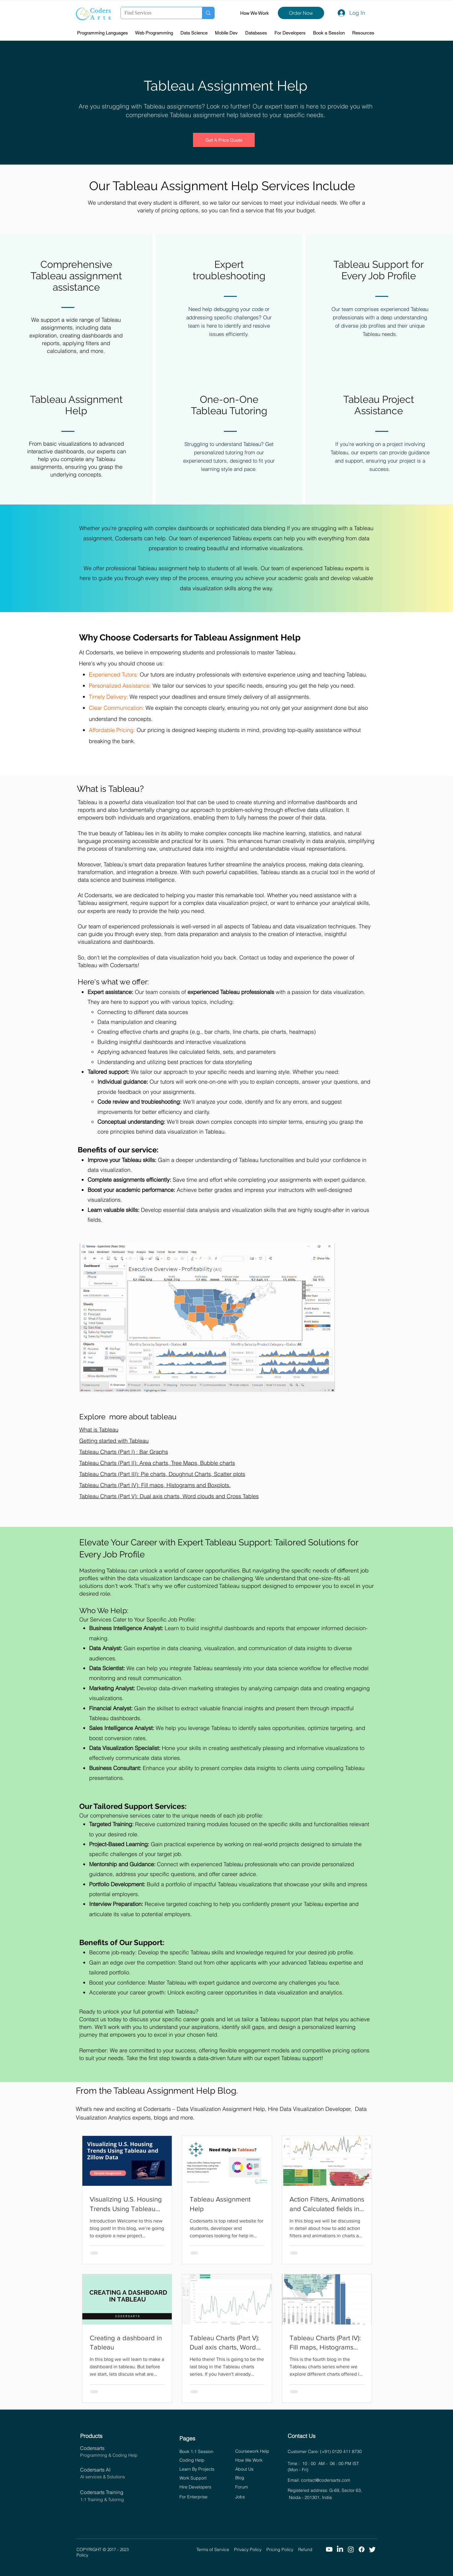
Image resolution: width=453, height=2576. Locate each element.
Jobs (240, 2497)
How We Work (254, 13)
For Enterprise (193, 2497)
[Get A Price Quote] (224, 140)
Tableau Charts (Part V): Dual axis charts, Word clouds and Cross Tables (169, 1496)
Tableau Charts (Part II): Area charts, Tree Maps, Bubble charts (157, 1462)
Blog (239, 2477)
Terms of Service (215, 2549)
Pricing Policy (282, 2549)
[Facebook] (361, 2549)
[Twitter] (372, 2549)
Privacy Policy (250, 2549)
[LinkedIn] (340, 2549)
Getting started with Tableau (114, 1440)
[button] (103, 33)
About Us (244, 2469)
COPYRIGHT (89, 2549)
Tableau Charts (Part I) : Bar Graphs (123, 1451)
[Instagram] (351, 2549)
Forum (241, 2487)
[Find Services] (157, 13)
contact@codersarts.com (325, 2480)
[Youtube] (329, 2549)
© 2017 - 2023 (149, 2549)
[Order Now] (301, 13)
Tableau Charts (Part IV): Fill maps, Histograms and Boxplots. (155, 1485)
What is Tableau (98, 1429)
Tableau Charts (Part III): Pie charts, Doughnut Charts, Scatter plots (162, 1474)
